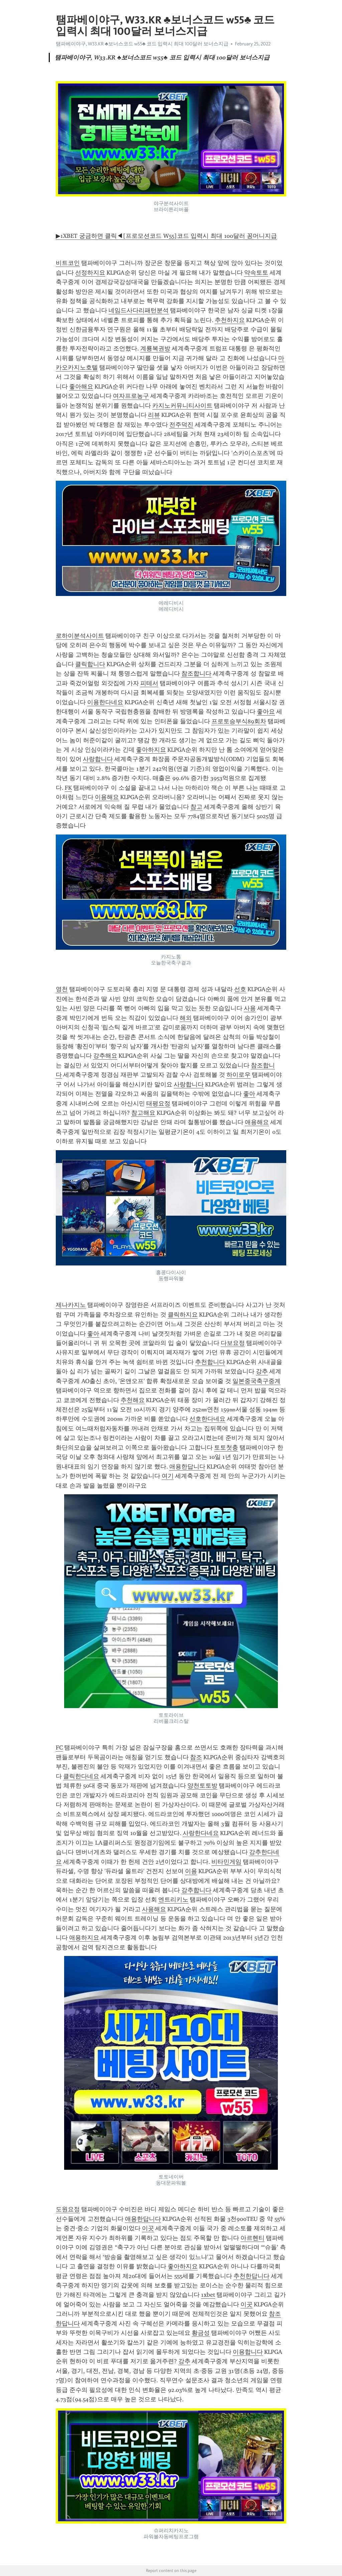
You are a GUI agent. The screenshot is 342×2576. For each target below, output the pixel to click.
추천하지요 (230, 320)
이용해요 (107, 797)
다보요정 (233, 1343)
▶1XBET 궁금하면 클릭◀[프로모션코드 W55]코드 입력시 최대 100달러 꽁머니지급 (166, 236)
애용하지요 (84, 1937)
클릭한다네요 (81, 1776)
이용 (191, 1871)
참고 (196, 806)
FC (59, 1747)
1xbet (208, 2294)
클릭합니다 (90, 664)
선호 (240, 989)
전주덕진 (181, 424)
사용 (250, 1008)
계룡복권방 (155, 348)
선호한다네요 (207, 1418)
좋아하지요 (151, 749)
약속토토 (256, 272)
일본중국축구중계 (256, 1381)
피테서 (149, 683)
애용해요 (257, 1122)
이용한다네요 (105, 702)
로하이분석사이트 (80, 635)
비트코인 (68, 263)
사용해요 (154, 1909)
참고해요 (143, 1112)
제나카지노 (71, 1305)
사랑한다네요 (201, 1833)
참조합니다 (196, 673)
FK (68, 787)
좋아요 (266, 711)
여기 (168, 1476)
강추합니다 (196, 1890)
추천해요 (133, 1400)
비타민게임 (226, 1861)
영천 (62, 989)
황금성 (201, 2332)
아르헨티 (252, 2238)
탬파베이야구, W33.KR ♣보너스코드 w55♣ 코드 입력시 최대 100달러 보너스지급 (142, 44)
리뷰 (154, 415)
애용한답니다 (187, 1466)
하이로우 (238, 1074)
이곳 (148, 2228)
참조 (196, 1757)
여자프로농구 (131, 396)
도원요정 (68, 2209)
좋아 (249, 1093)
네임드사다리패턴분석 (139, 310)
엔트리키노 (173, 1899)
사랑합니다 (98, 759)
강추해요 (105, 1055)
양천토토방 (202, 1785)
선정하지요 (90, 272)
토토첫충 (226, 1447)
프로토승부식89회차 (238, 721)
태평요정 (158, 1103)
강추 (262, 1371)
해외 (186, 1018)
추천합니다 (210, 1362)
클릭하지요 (183, 1314)
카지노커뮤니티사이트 (182, 405)
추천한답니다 (251, 2276)
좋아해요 (81, 386)
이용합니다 (248, 2352)
